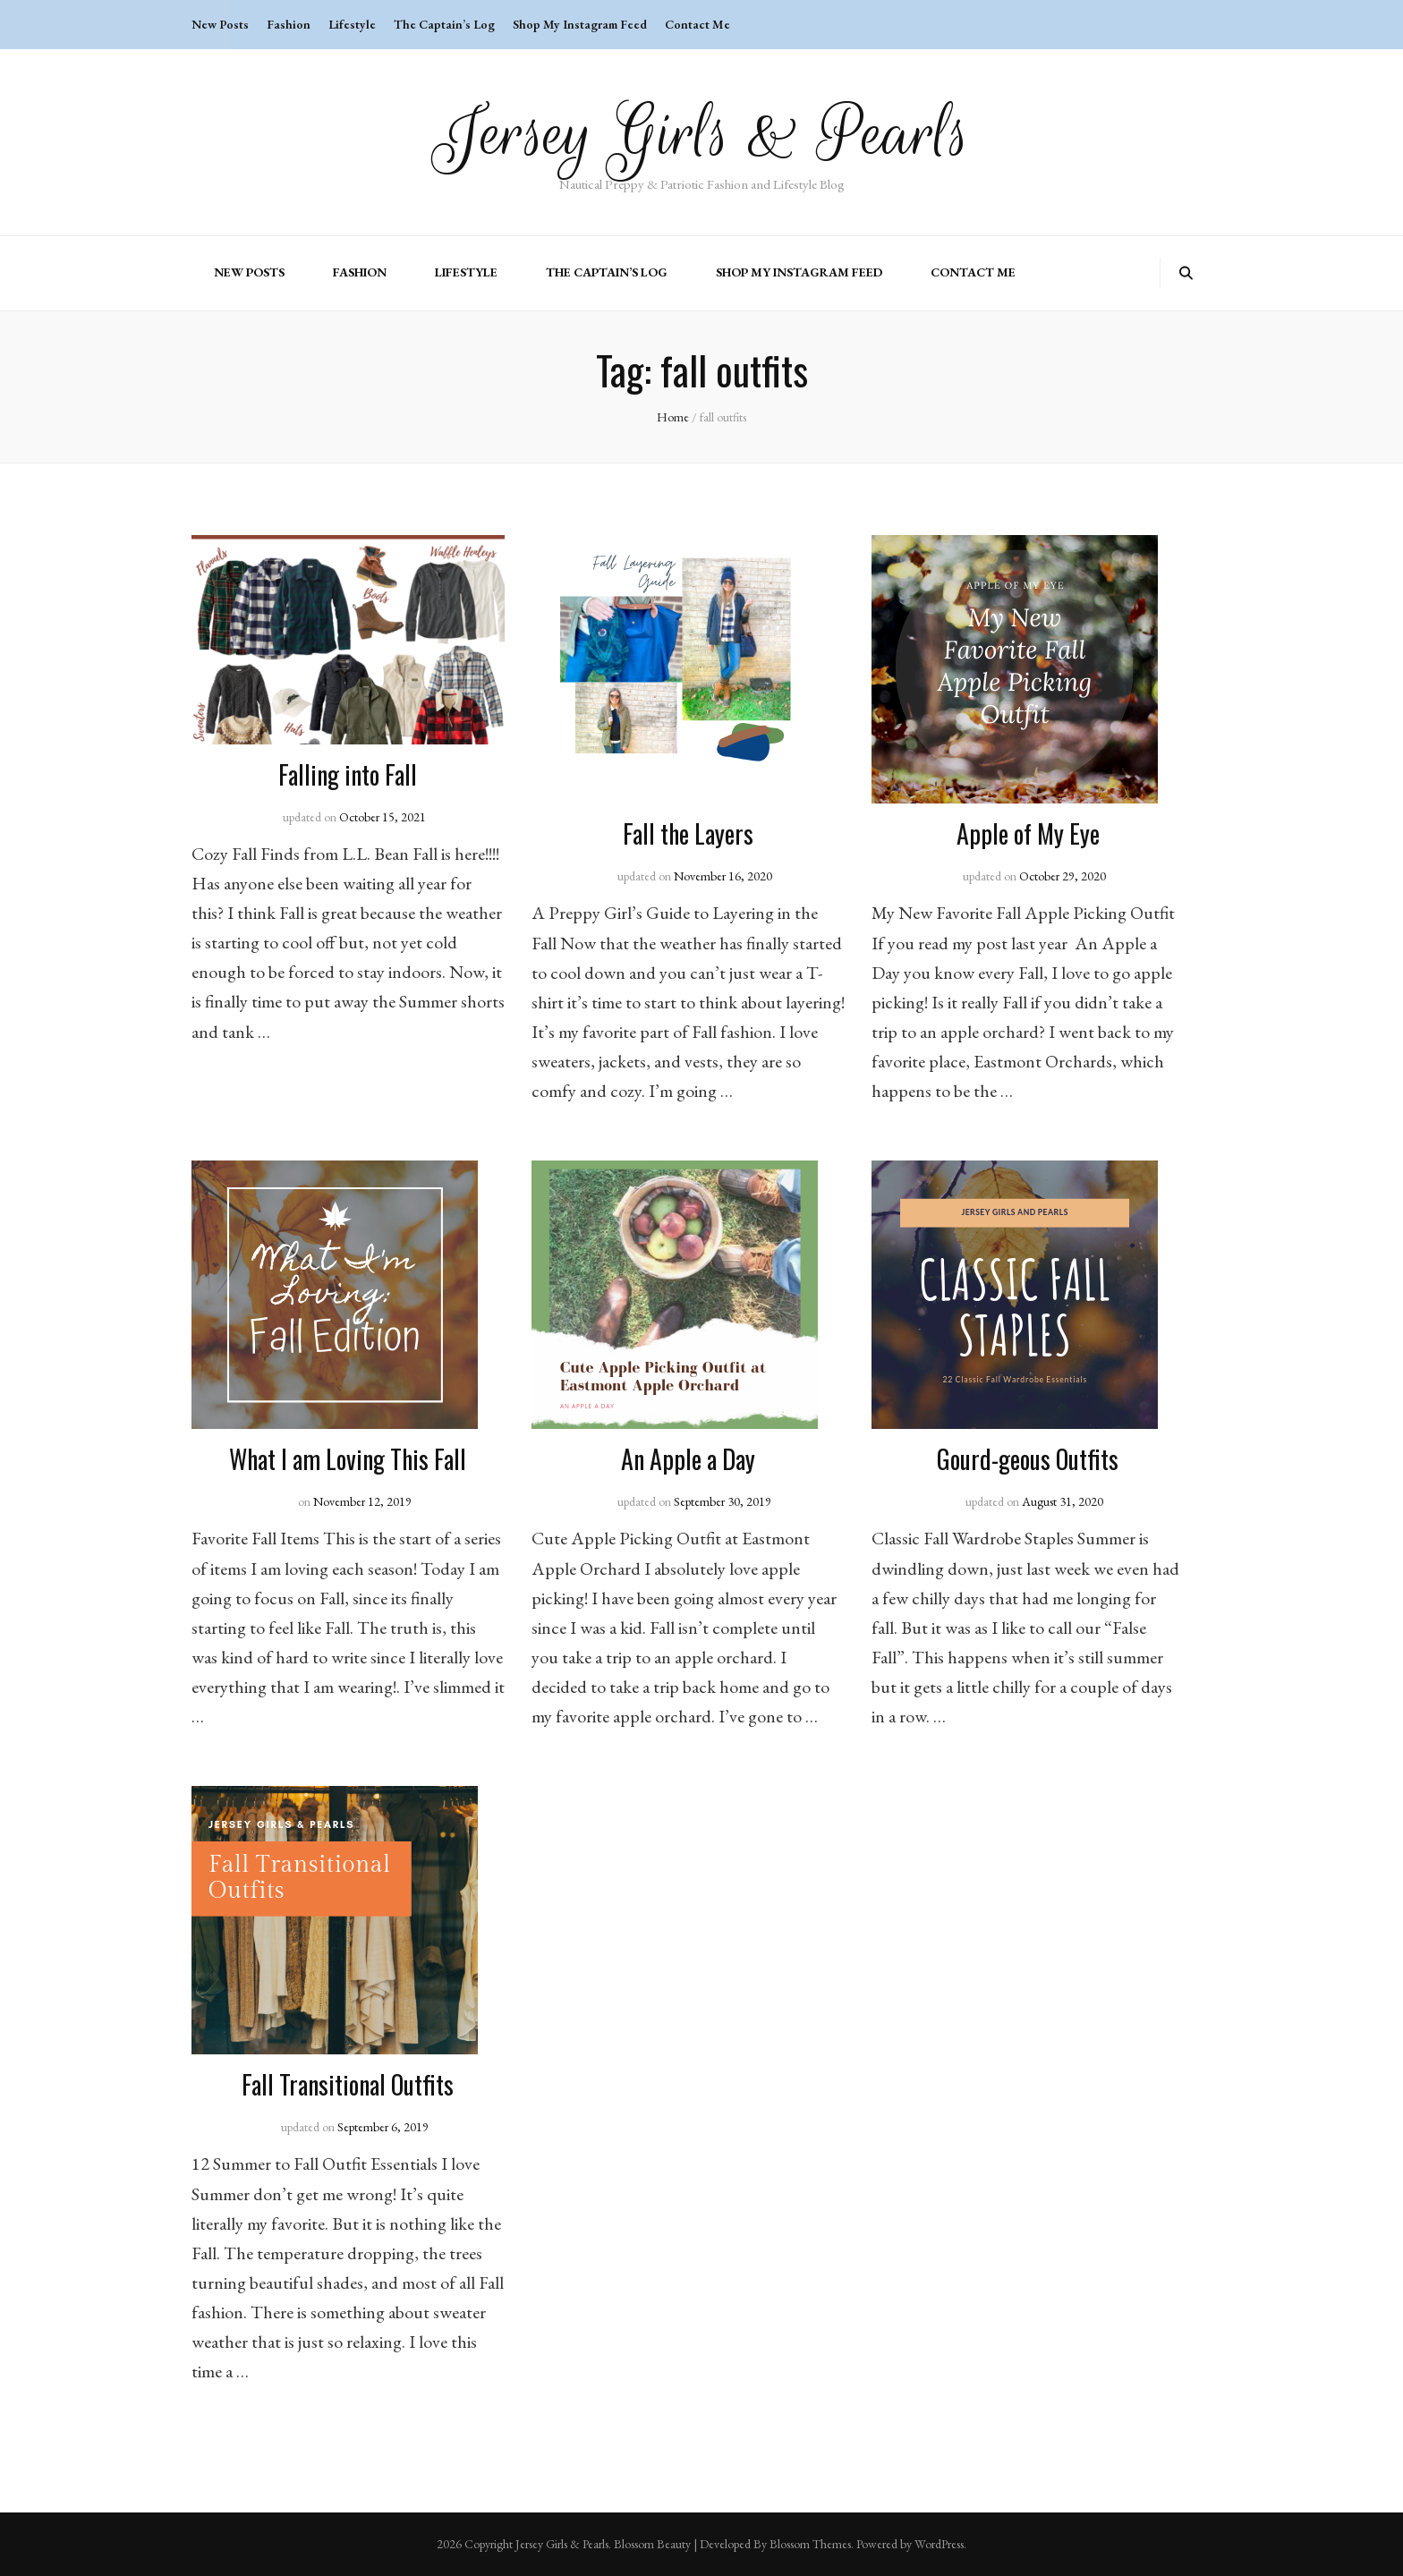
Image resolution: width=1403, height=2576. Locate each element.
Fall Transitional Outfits (348, 2084)
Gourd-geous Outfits (1027, 1459)
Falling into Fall (347, 774)
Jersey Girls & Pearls (702, 134)
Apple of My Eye (1028, 833)
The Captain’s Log (444, 24)
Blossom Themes (810, 2544)
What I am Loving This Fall (347, 1459)
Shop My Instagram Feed (580, 24)
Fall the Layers (688, 833)
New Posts (220, 24)
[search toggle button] (1186, 273)
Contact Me (697, 24)
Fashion (288, 24)
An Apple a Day (688, 1459)
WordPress (939, 2544)
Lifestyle (352, 24)
